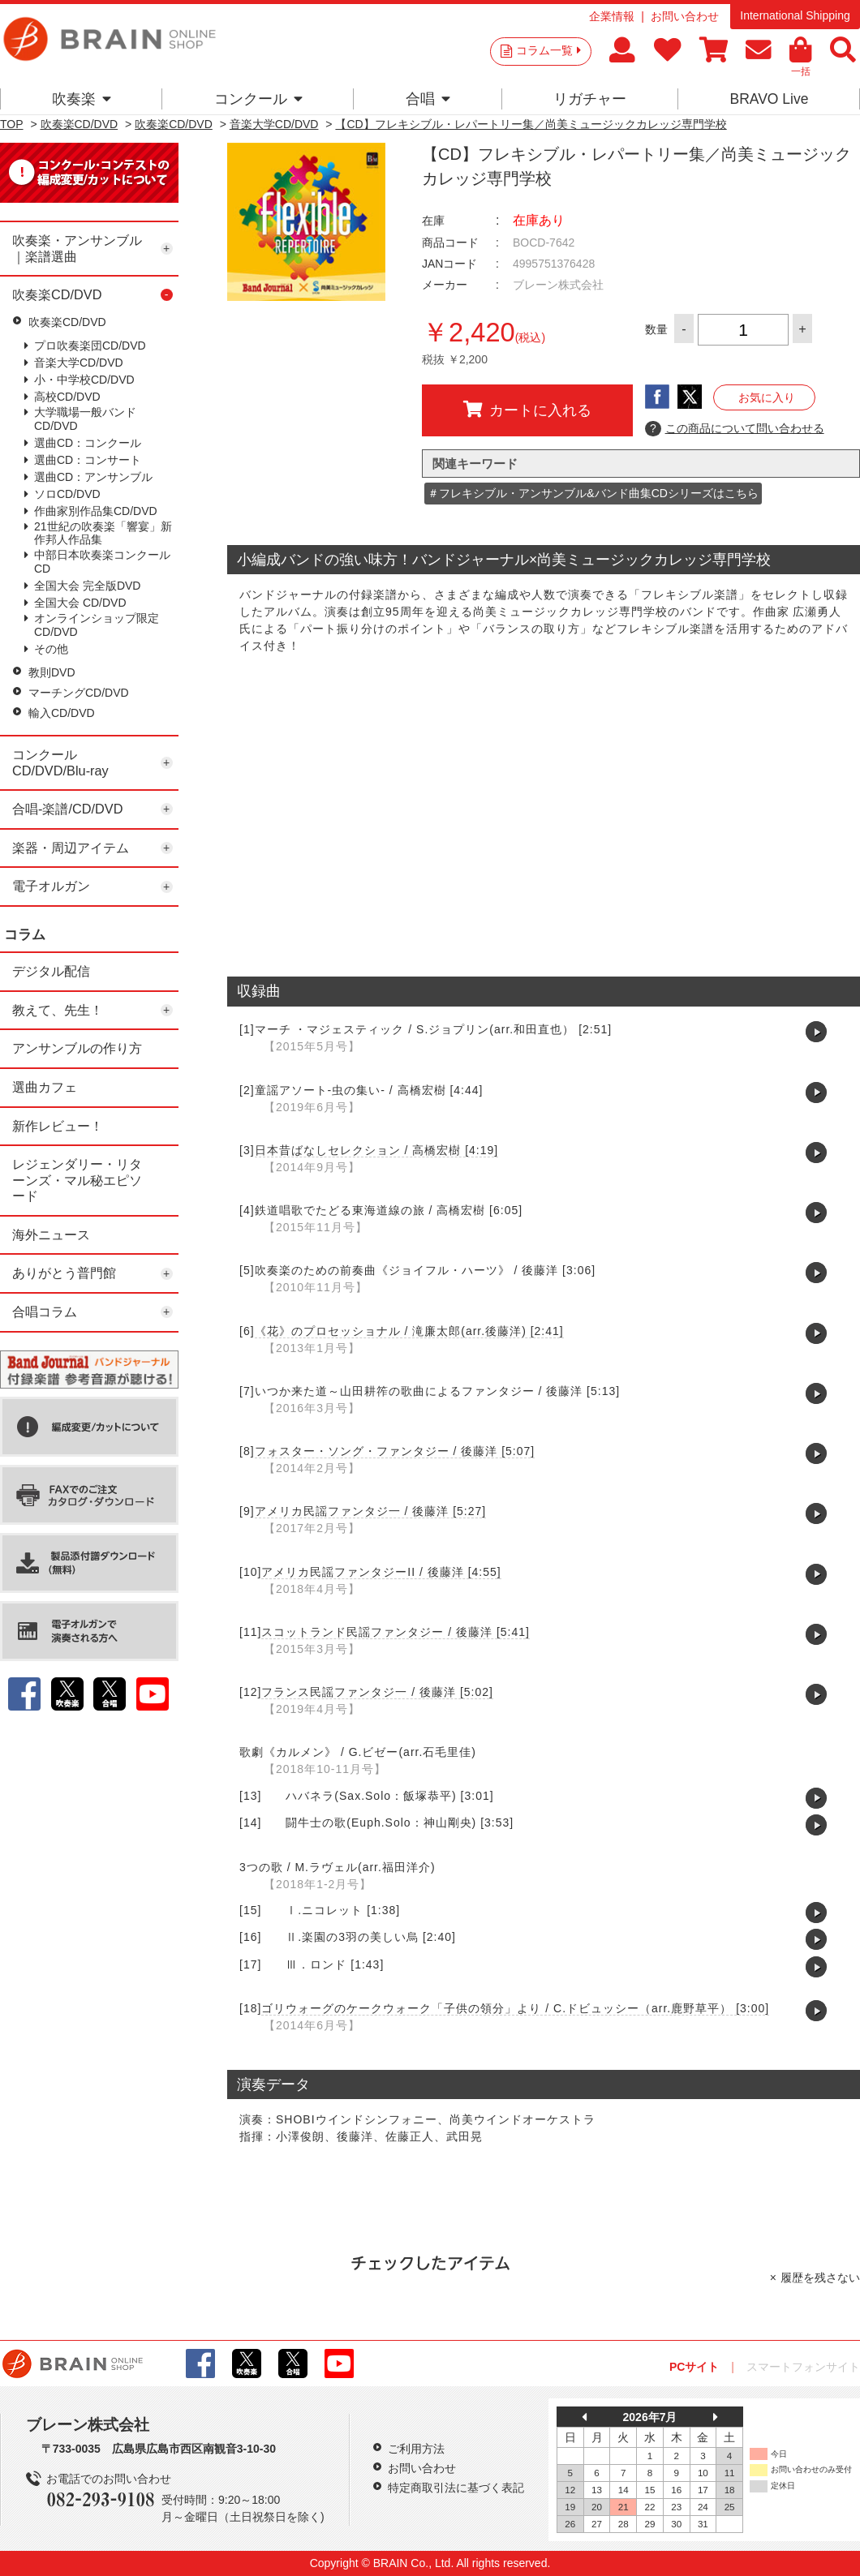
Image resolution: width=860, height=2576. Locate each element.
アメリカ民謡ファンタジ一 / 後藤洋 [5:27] (371, 1511)
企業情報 (611, 16)
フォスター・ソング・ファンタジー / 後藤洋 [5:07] (395, 1451)
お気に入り (766, 397)
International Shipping (794, 15)
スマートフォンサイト (803, 2366)
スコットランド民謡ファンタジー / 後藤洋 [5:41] (395, 1631)
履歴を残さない (820, 2277)
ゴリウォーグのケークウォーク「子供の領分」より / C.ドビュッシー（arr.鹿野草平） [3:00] (515, 2008)
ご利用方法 (416, 2448)
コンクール (258, 99)
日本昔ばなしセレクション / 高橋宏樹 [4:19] (377, 1150)
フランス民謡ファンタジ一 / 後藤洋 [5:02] (377, 1691)
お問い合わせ (685, 16)
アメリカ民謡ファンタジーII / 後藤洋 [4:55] (381, 1571)
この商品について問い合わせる (734, 429)
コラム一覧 (548, 50)
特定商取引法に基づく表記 (456, 2487)
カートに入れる (527, 410)
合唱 (428, 99)
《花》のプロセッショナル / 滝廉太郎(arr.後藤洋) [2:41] (409, 1330)
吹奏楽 (81, 99)
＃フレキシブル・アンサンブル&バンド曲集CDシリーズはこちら (593, 493)
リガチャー (589, 99)
